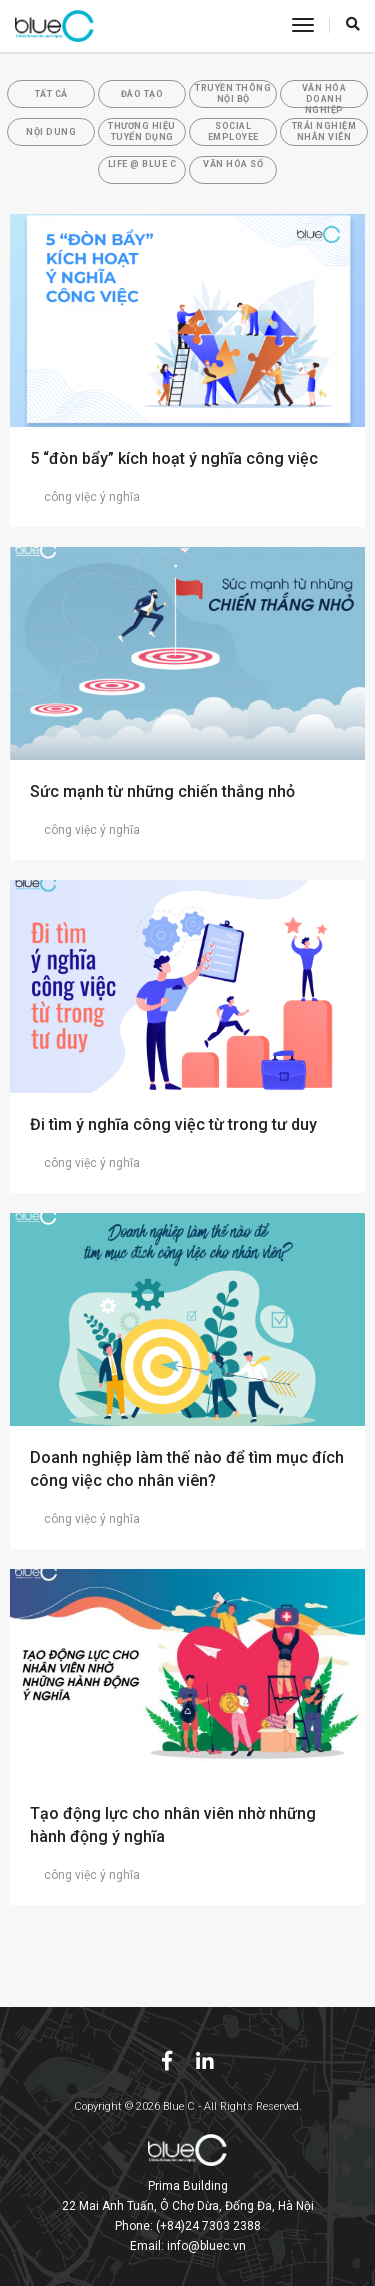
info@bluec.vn (206, 2246)
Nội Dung (51, 132)
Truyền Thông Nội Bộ (233, 93)
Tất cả (51, 94)
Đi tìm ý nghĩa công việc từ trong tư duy (173, 1124)
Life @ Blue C (142, 164)
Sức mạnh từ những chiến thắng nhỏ (162, 791)
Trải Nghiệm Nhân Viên (324, 131)
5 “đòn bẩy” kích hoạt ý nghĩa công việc (174, 458)
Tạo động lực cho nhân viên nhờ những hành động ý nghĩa (173, 1825)
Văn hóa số (233, 164)
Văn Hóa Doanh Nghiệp (324, 95)
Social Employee (233, 131)
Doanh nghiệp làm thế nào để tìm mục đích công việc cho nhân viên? (187, 1469)
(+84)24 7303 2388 (208, 2226)
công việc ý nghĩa (85, 497)
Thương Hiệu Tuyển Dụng (142, 131)
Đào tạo (142, 94)
